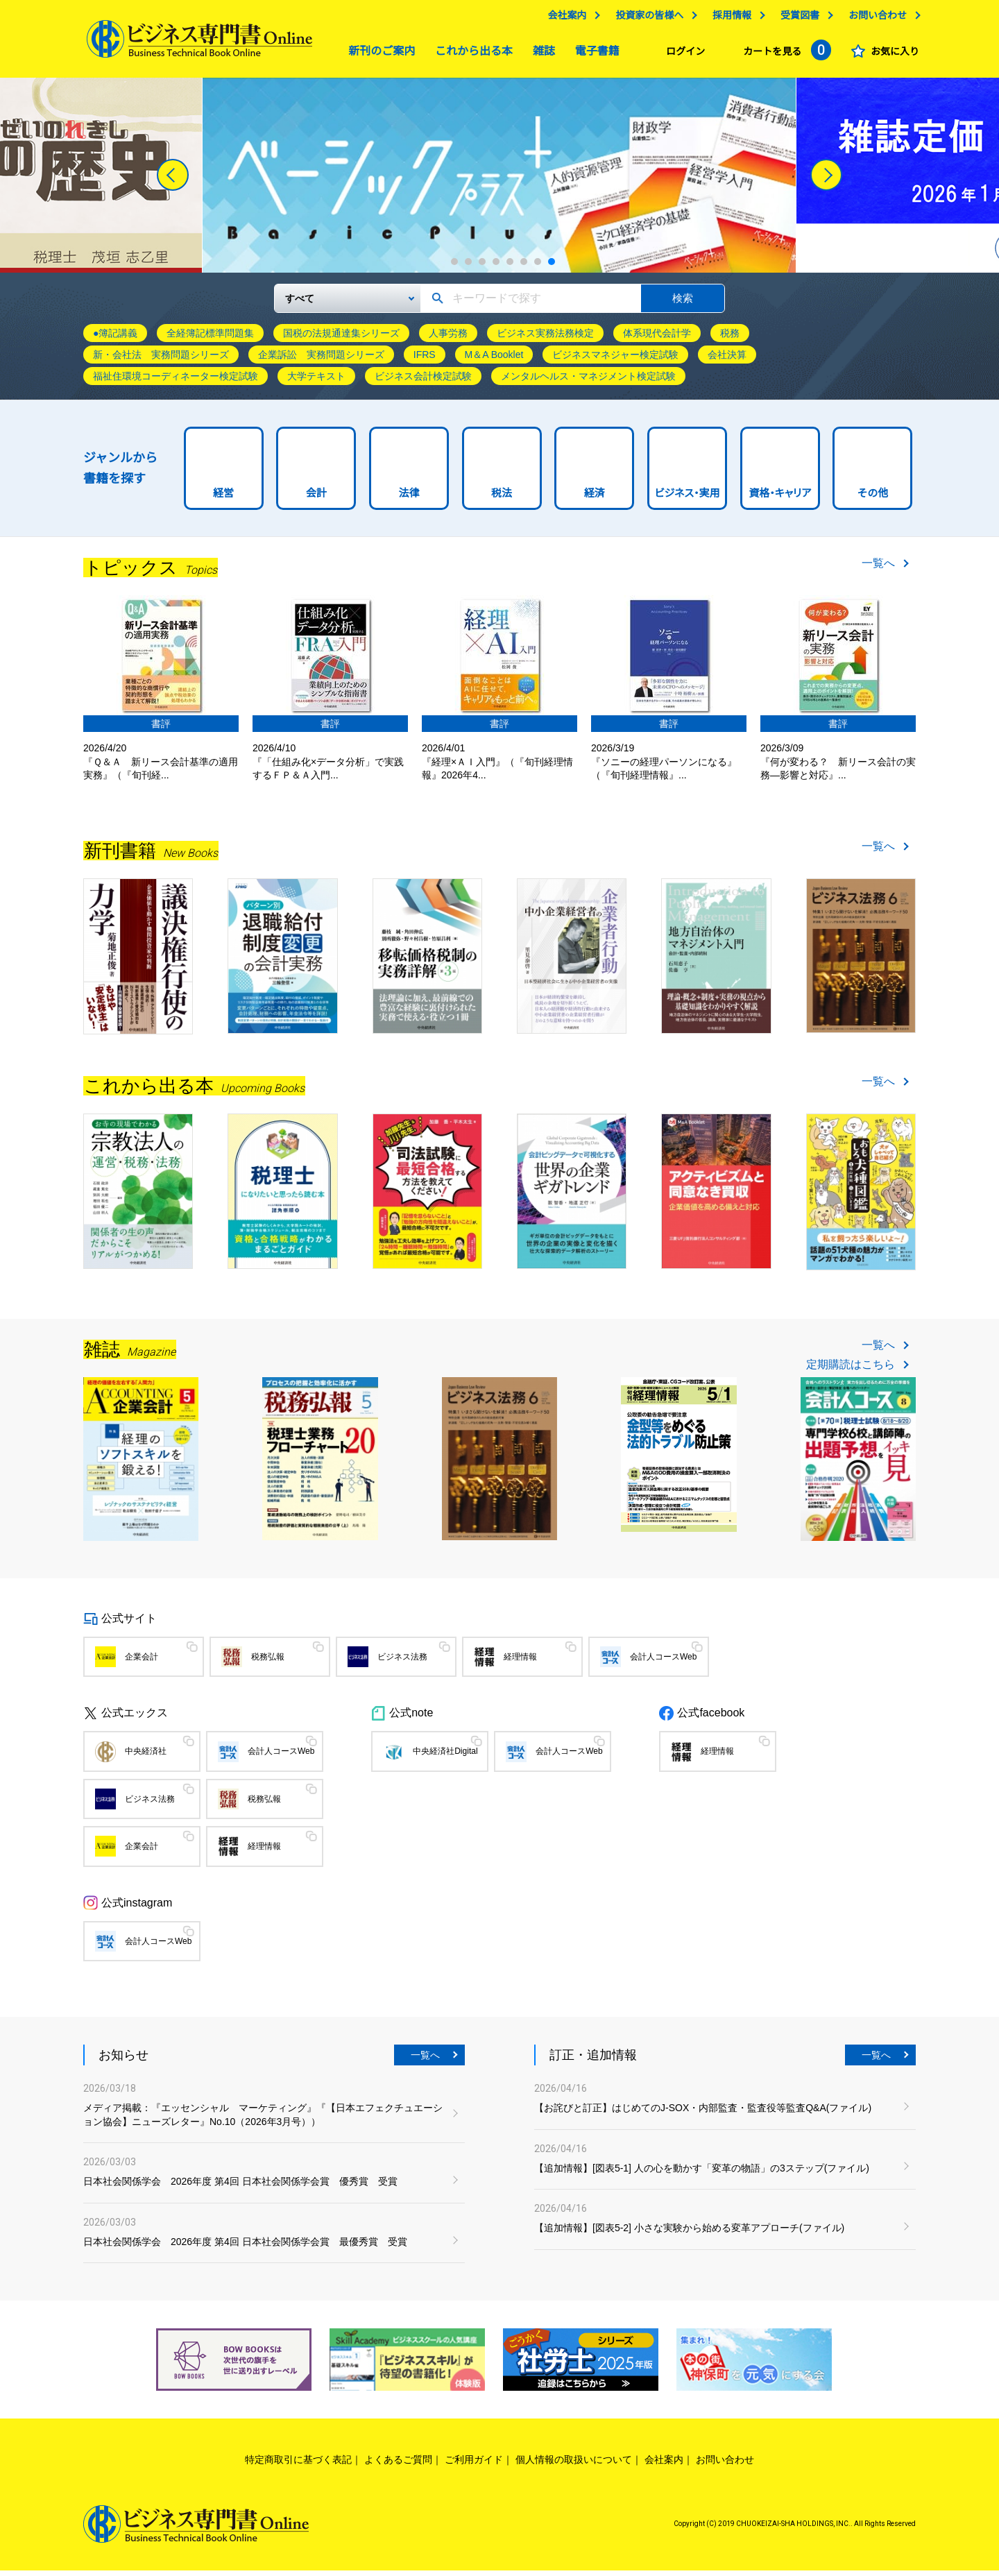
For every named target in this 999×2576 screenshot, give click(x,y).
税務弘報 (267, 1662)
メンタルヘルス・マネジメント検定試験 (588, 381)
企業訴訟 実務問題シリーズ (321, 360)
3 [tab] (482, 267)
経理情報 (520, 1662)
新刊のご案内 (378, 54)
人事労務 (448, 338)
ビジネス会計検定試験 (423, 381)
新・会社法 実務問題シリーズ (161, 360)
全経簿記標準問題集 (210, 338)
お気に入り (891, 54)
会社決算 (727, 360)
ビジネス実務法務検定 (545, 338)
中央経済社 (145, 1757)
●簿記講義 (115, 338)
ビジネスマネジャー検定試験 (615, 360)
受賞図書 (796, 18)
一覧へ (878, 568)
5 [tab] (509, 267)
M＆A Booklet (494, 360)
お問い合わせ (874, 18)
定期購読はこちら (850, 1370)
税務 (730, 338)
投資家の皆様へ (646, 18)
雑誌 (540, 54)
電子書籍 (594, 54)
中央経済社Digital (445, 1757)
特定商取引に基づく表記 (298, 2465)
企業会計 (141, 1662)
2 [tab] (468, 267)
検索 (682, 303)
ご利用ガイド (474, 2465)
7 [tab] (537, 267)
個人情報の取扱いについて (573, 2465)
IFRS (424, 360)
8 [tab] (551, 267)
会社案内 (563, 18)
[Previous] (173, 180)
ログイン (682, 54)
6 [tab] (523, 267)
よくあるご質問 (398, 2465)
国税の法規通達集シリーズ (341, 338)
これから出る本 (470, 54)
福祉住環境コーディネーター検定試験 (175, 381)
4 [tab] (496, 267)
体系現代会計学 (657, 338)
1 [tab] (454, 267)
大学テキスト (316, 381)
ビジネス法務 (402, 1662)
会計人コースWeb (663, 1662)
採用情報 (728, 18)
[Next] (826, 180)
